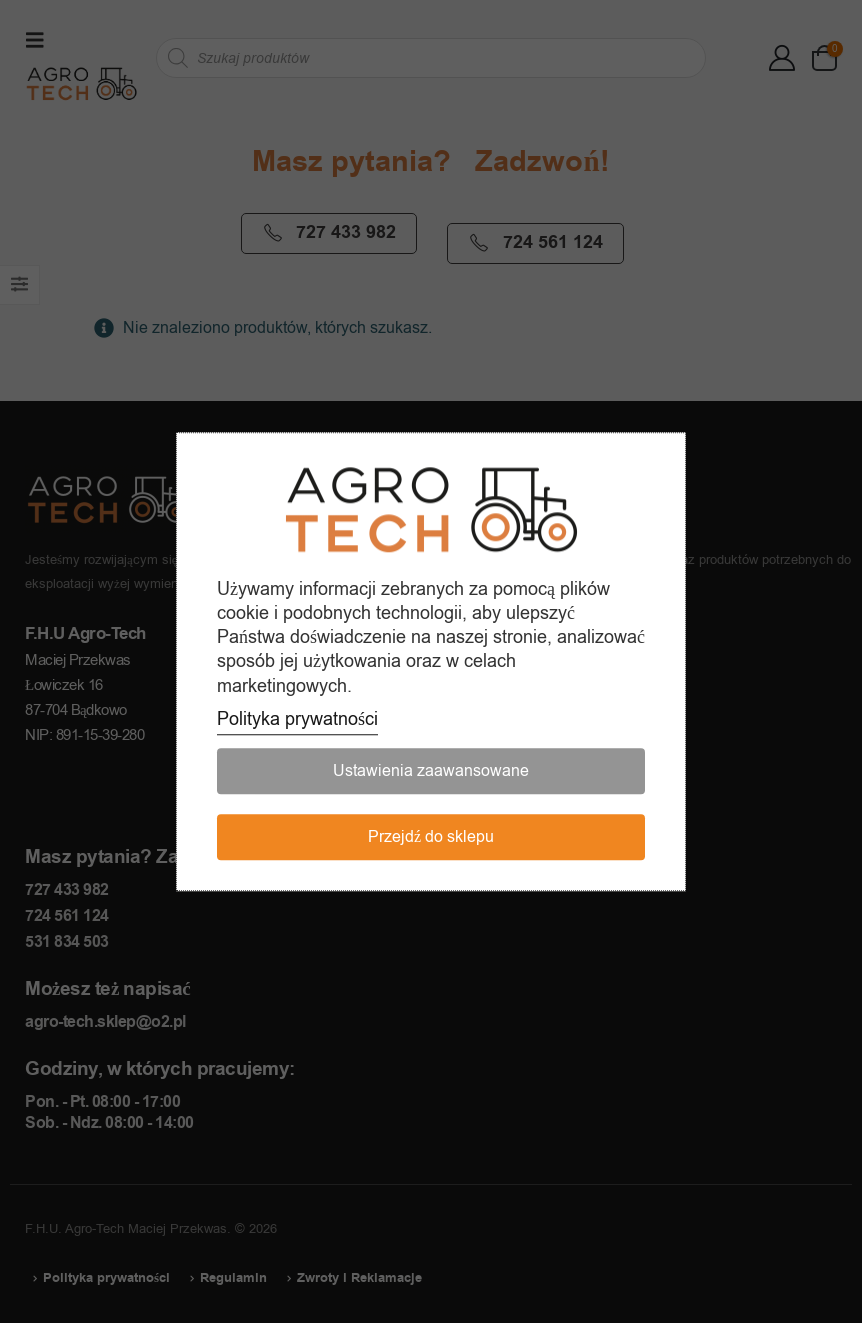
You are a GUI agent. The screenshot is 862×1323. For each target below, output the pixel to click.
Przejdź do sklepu (431, 837)
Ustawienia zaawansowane (431, 771)
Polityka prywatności (297, 719)
